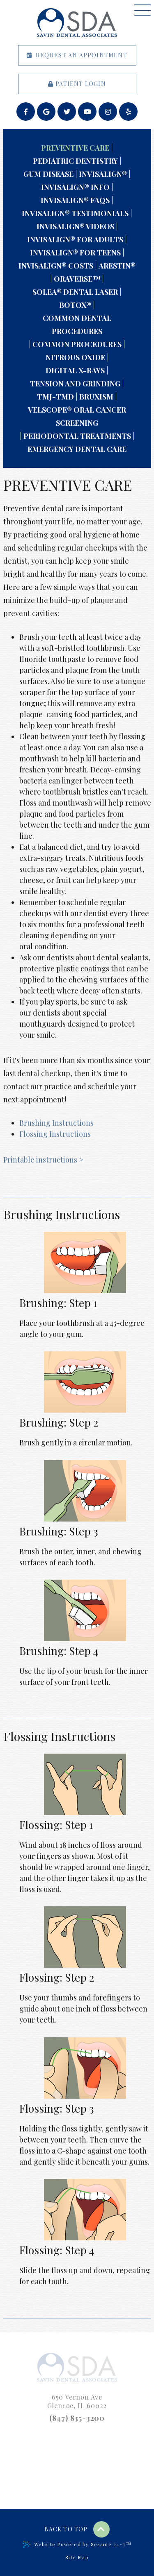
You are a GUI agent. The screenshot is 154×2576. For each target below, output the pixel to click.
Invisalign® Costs (55, 266)
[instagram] (108, 111)
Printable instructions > (43, 1160)
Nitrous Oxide (75, 357)
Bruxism (96, 397)
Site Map (77, 2557)
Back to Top (76, 2529)
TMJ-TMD (55, 397)
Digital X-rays (75, 370)
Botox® (75, 305)
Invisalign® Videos (75, 226)
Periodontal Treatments (77, 436)
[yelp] (128, 111)
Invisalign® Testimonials (75, 213)
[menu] (142, 10)
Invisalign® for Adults (75, 239)
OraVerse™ (77, 279)
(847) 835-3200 (77, 2418)
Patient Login (77, 84)
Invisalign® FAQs (75, 200)
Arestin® (117, 266)
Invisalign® (103, 174)
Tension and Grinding (75, 383)
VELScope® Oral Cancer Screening (77, 416)
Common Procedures (77, 344)
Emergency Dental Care (77, 449)
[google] (46, 111)
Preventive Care (75, 148)
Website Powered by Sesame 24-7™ (77, 2544)
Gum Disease (48, 174)
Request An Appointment (77, 55)
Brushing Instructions (56, 1123)
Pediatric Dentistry (75, 161)
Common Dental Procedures (77, 324)
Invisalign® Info (75, 187)
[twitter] (66, 111)
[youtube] (87, 111)
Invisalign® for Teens (75, 252)
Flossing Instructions (55, 1134)
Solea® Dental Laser (75, 292)
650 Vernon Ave (77, 2401)
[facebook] (25, 111)
